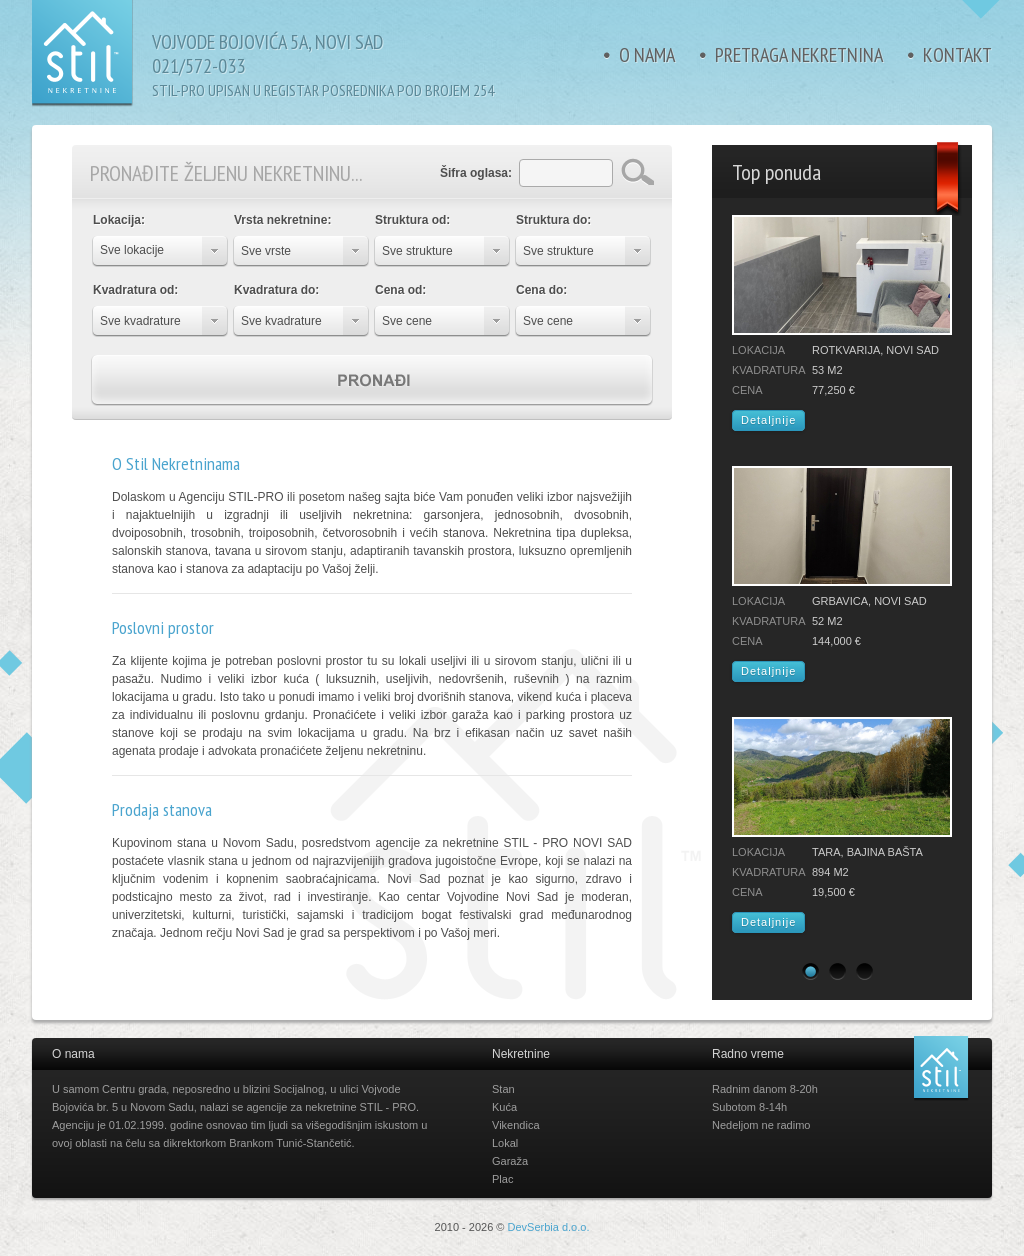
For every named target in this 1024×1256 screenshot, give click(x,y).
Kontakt (957, 55)
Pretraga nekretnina (799, 55)
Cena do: (541, 290)
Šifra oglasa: (476, 173)
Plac (502, 1179)
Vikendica (516, 1125)
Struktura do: (553, 220)
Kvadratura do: (276, 290)
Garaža (510, 1161)
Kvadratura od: (135, 290)
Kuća (504, 1107)
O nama (647, 55)
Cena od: (400, 290)
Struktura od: (412, 220)
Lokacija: (119, 220)
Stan (503, 1089)
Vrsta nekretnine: (282, 220)
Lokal (505, 1143)
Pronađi (372, 380)
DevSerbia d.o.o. (549, 1227)
